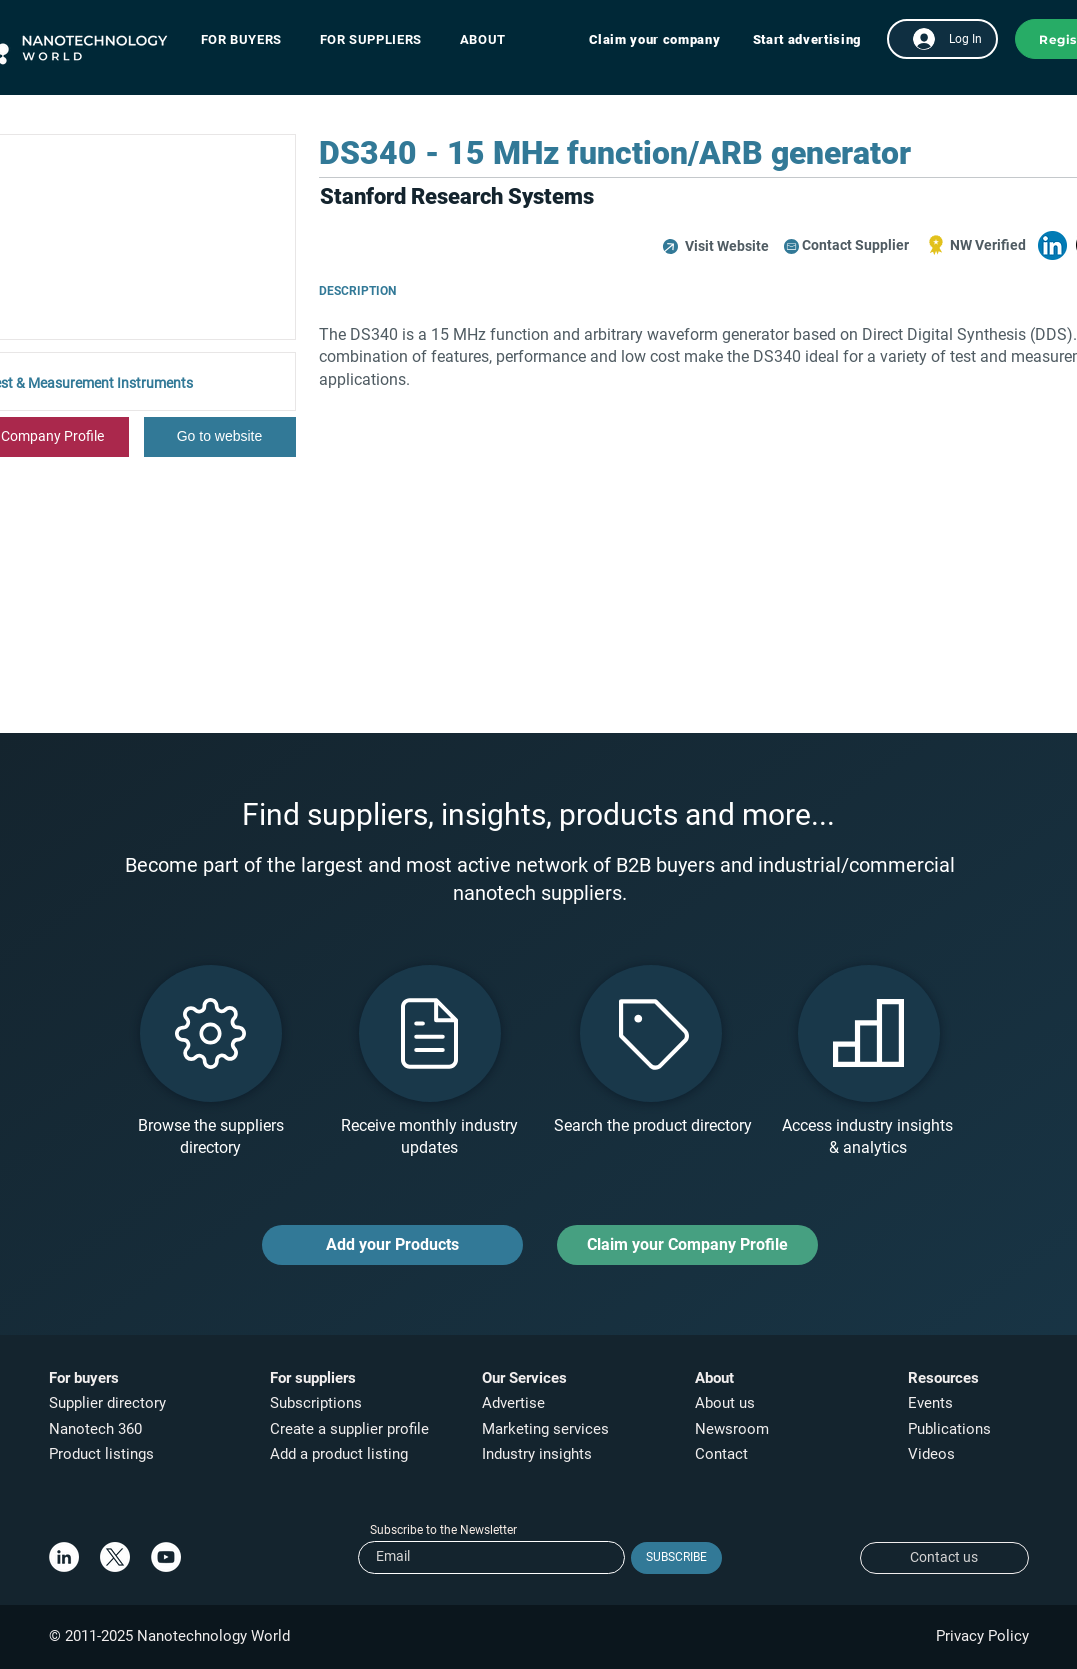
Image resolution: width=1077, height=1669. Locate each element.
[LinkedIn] (64, 1557)
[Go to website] (220, 437)
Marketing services (545, 1429)
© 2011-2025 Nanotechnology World (169, 1636)
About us (725, 1403)
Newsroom (732, 1429)
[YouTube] (166, 1557)
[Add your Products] (392, 1245)
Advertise (513, 1403)
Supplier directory (107, 1403)
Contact (723, 1454)
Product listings (101, 1454)
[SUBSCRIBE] (676, 1558)
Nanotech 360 (95, 1429)
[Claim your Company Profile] (687, 1245)
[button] (251, 39)
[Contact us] (944, 1558)
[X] (115, 1557)
